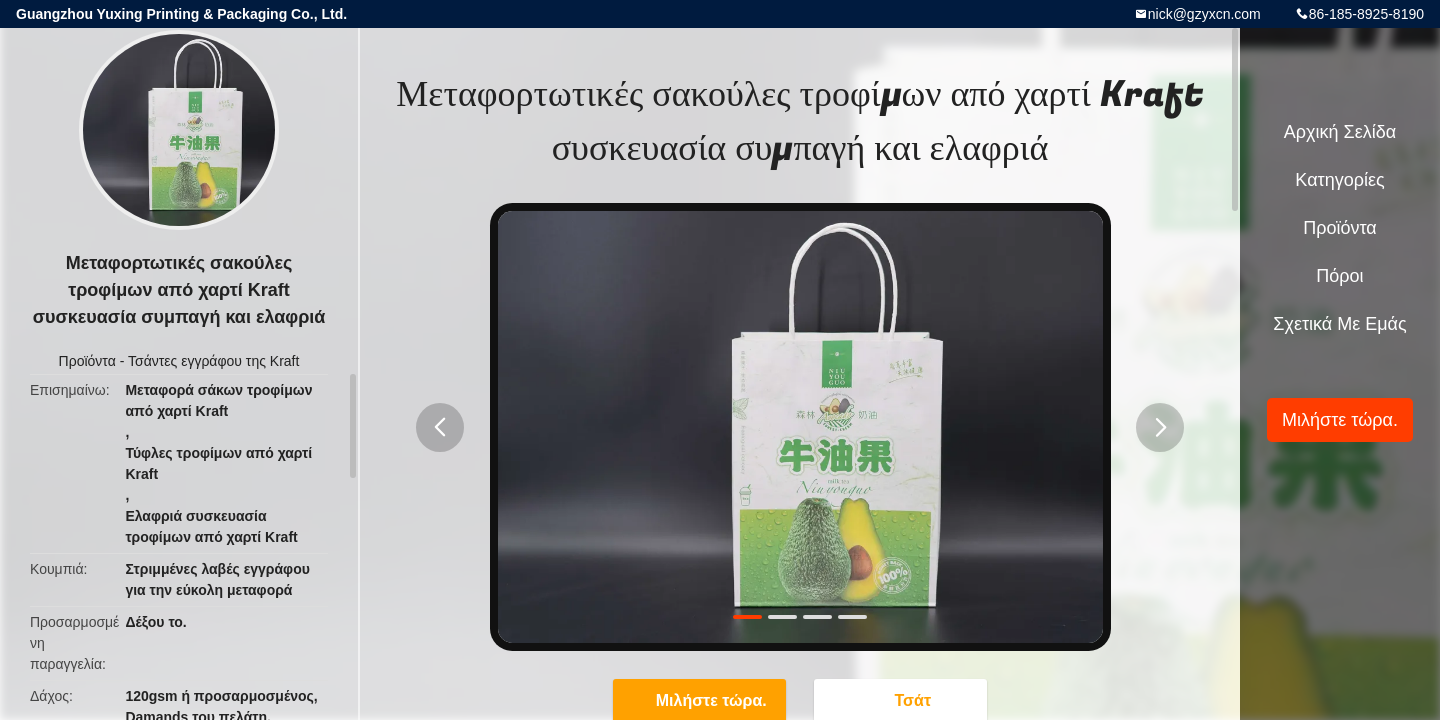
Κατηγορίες (1339, 180)
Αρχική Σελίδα (1340, 132)
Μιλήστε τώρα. (1340, 420)
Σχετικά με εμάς (1339, 324)
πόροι (1339, 276)
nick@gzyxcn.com (1204, 14)
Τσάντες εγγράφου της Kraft (213, 361)
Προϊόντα (87, 361)
